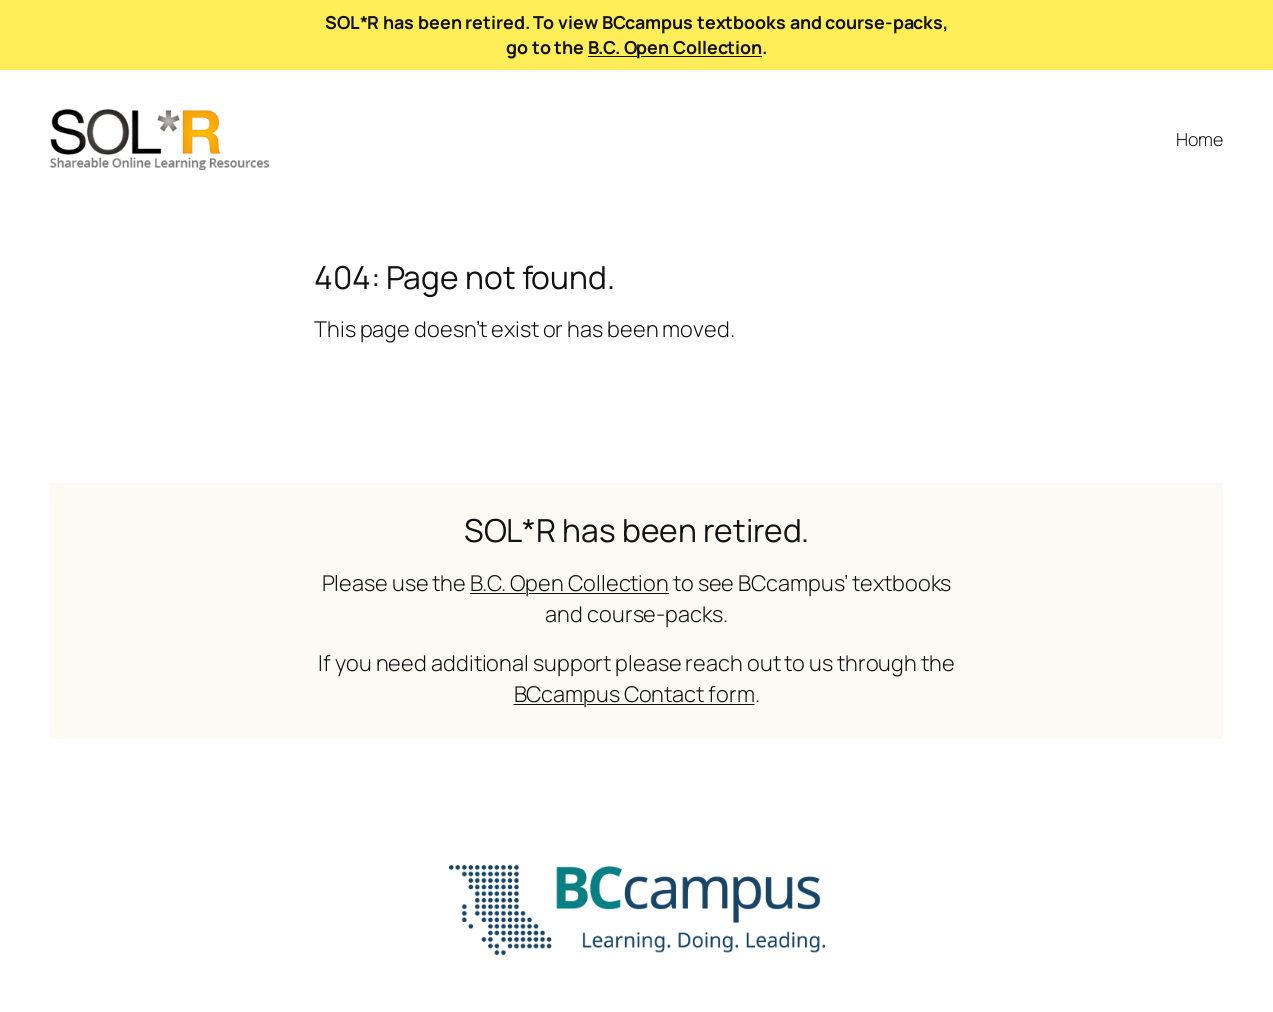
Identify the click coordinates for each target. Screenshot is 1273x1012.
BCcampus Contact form (634, 694)
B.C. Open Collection (675, 47)
